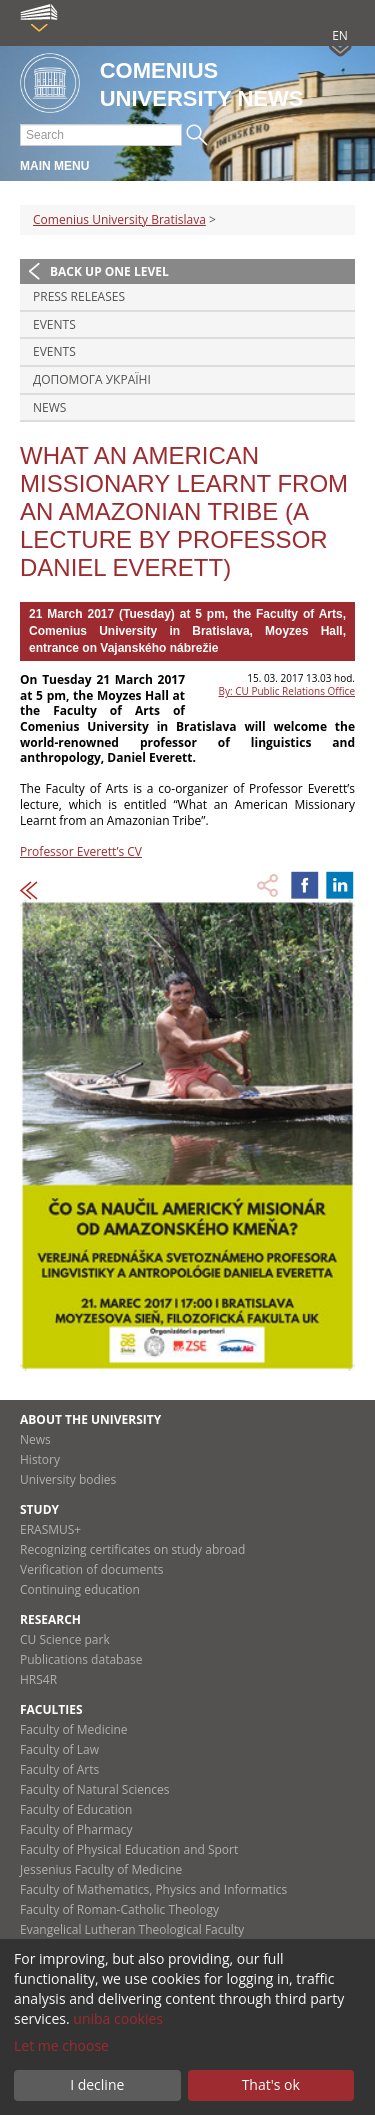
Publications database (81, 1659)
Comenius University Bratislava (119, 219)
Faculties (51, 1709)
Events (54, 324)
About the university (90, 1419)
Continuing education (80, 1589)
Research (50, 1619)
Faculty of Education (76, 1809)
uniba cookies (118, 2018)
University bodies (68, 1479)
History (40, 1459)
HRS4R (38, 1679)
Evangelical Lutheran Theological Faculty (132, 1929)
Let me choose (61, 2045)
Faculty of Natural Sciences (95, 1789)
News (49, 407)
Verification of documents (92, 1569)
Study (39, 1509)
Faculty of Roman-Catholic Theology (119, 1909)
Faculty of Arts (59, 1769)
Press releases (79, 296)
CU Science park (65, 1639)
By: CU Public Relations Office (287, 691)
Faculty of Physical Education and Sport (129, 1849)
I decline (97, 2084)
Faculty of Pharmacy (76, 1829)
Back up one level (109, 271)
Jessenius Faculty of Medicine (101, 1869)
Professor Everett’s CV (81, 851)
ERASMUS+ (50, 1529)
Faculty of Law (59, 1749)
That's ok (271, 2084)
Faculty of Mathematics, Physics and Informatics (153, 1889)
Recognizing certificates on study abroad (132, 1549)
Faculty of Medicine (74, 1729)
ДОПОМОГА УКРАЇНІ (92, 379)
